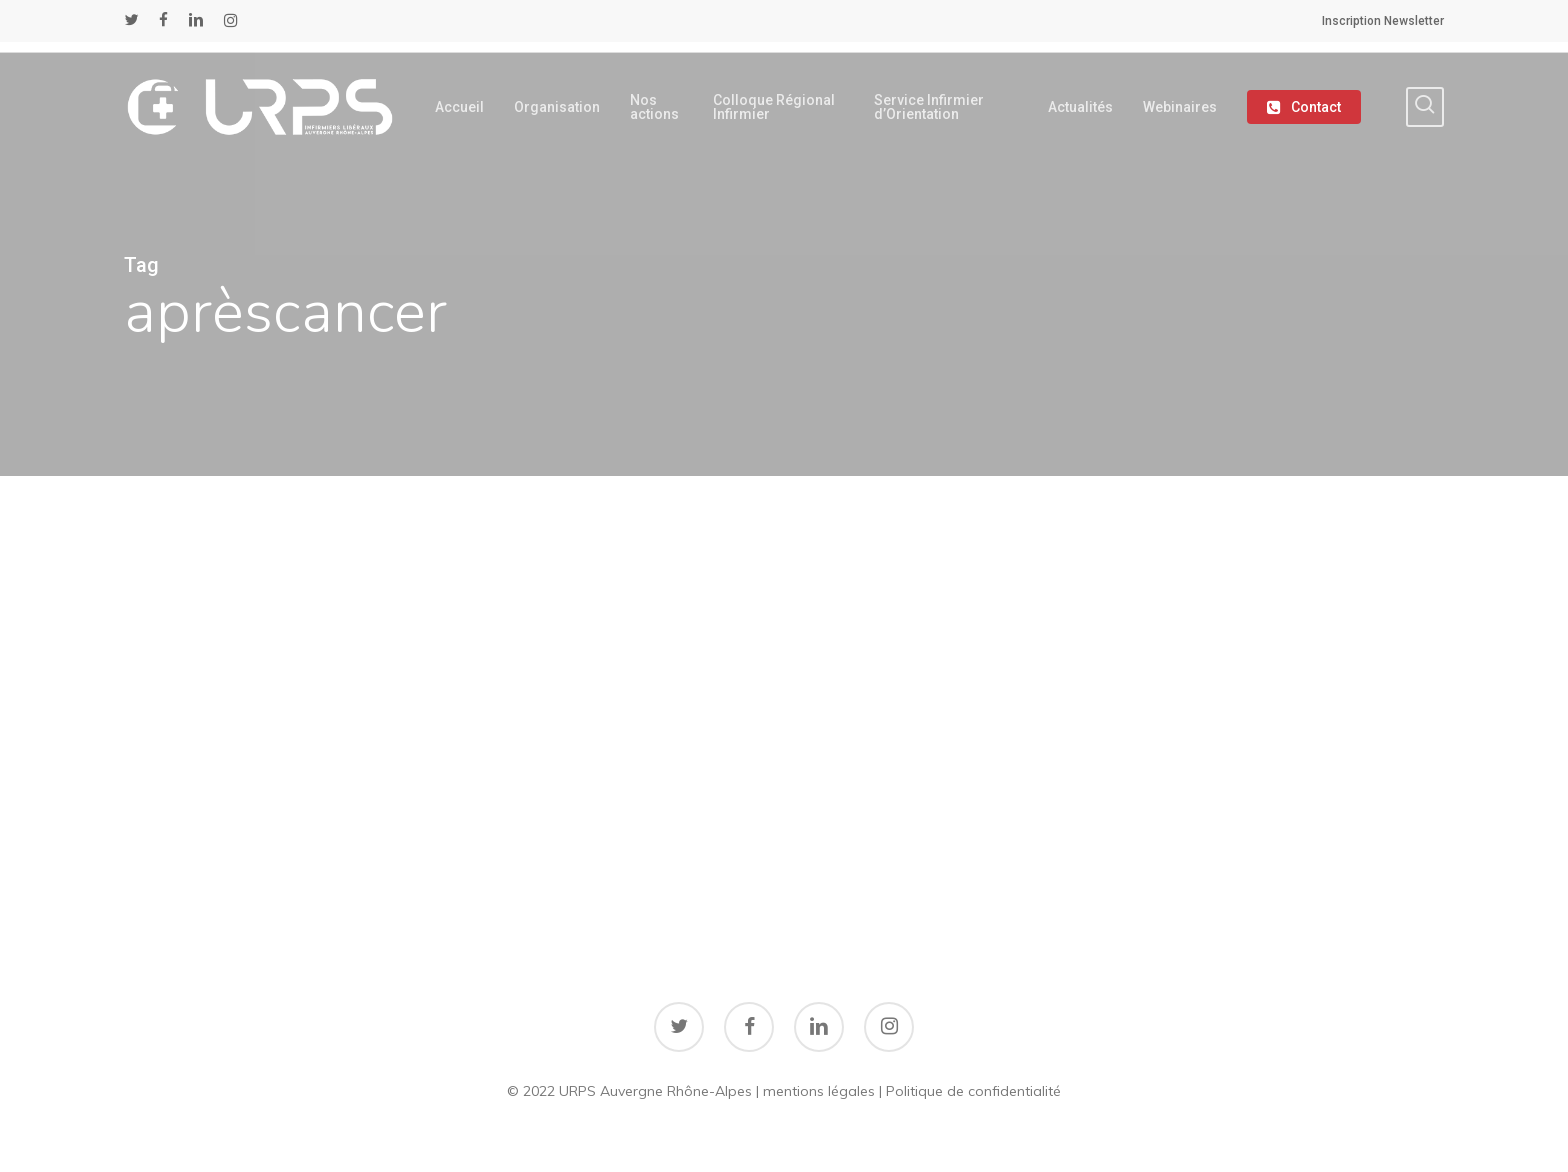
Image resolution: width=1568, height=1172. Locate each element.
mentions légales (819, 1091)
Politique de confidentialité (973, 1091)
